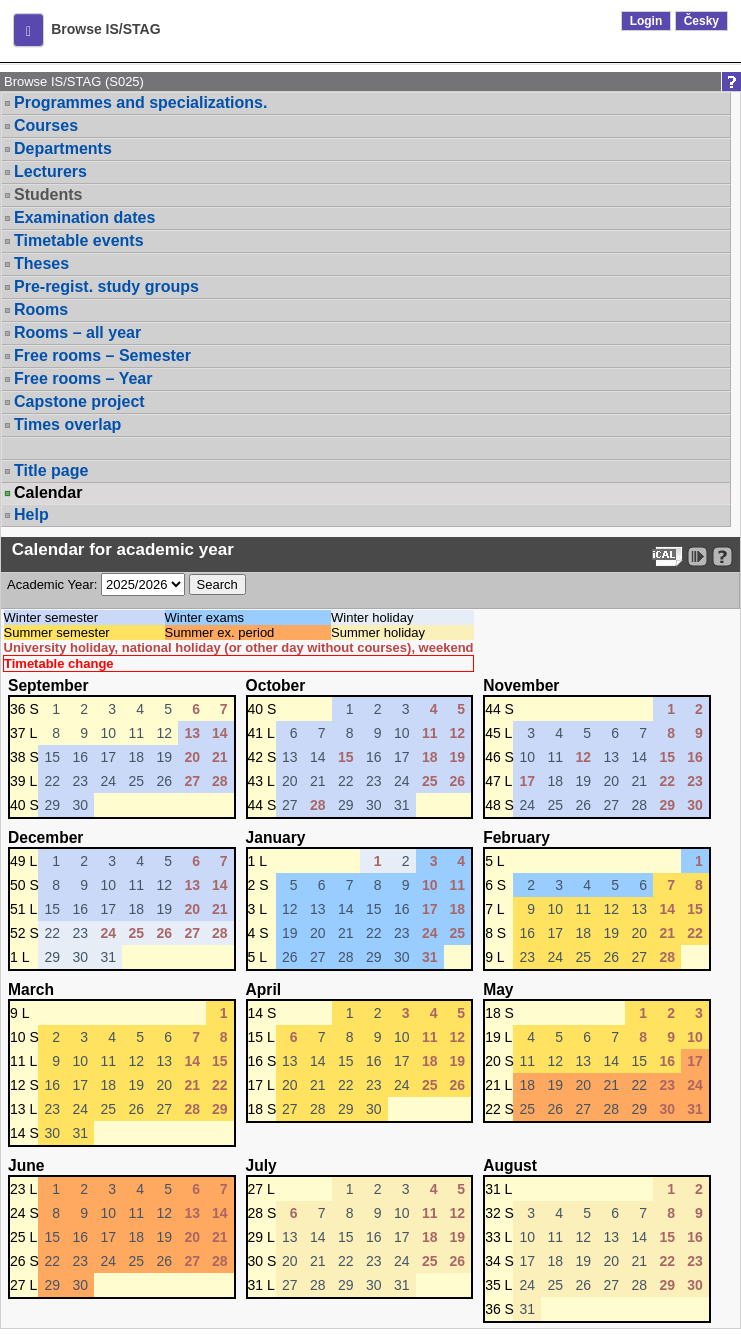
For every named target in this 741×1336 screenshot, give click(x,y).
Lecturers (50, 171)
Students (48, 194)
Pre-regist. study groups (106, 286)
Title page (51, 470)
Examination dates (84, 217)
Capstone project (79, 401)
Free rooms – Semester (102, 355)
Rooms (41, 309)
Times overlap (67, 424)
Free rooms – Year (83, 378)
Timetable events (79, 240)
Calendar (48, 493)
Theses (41, 263)
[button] (28, 30)
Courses (46, 125)
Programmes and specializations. (140, 102)
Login (646, 21)
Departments (63, 148)
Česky (701, 21)
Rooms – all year (77, 332)
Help (31, 514)
